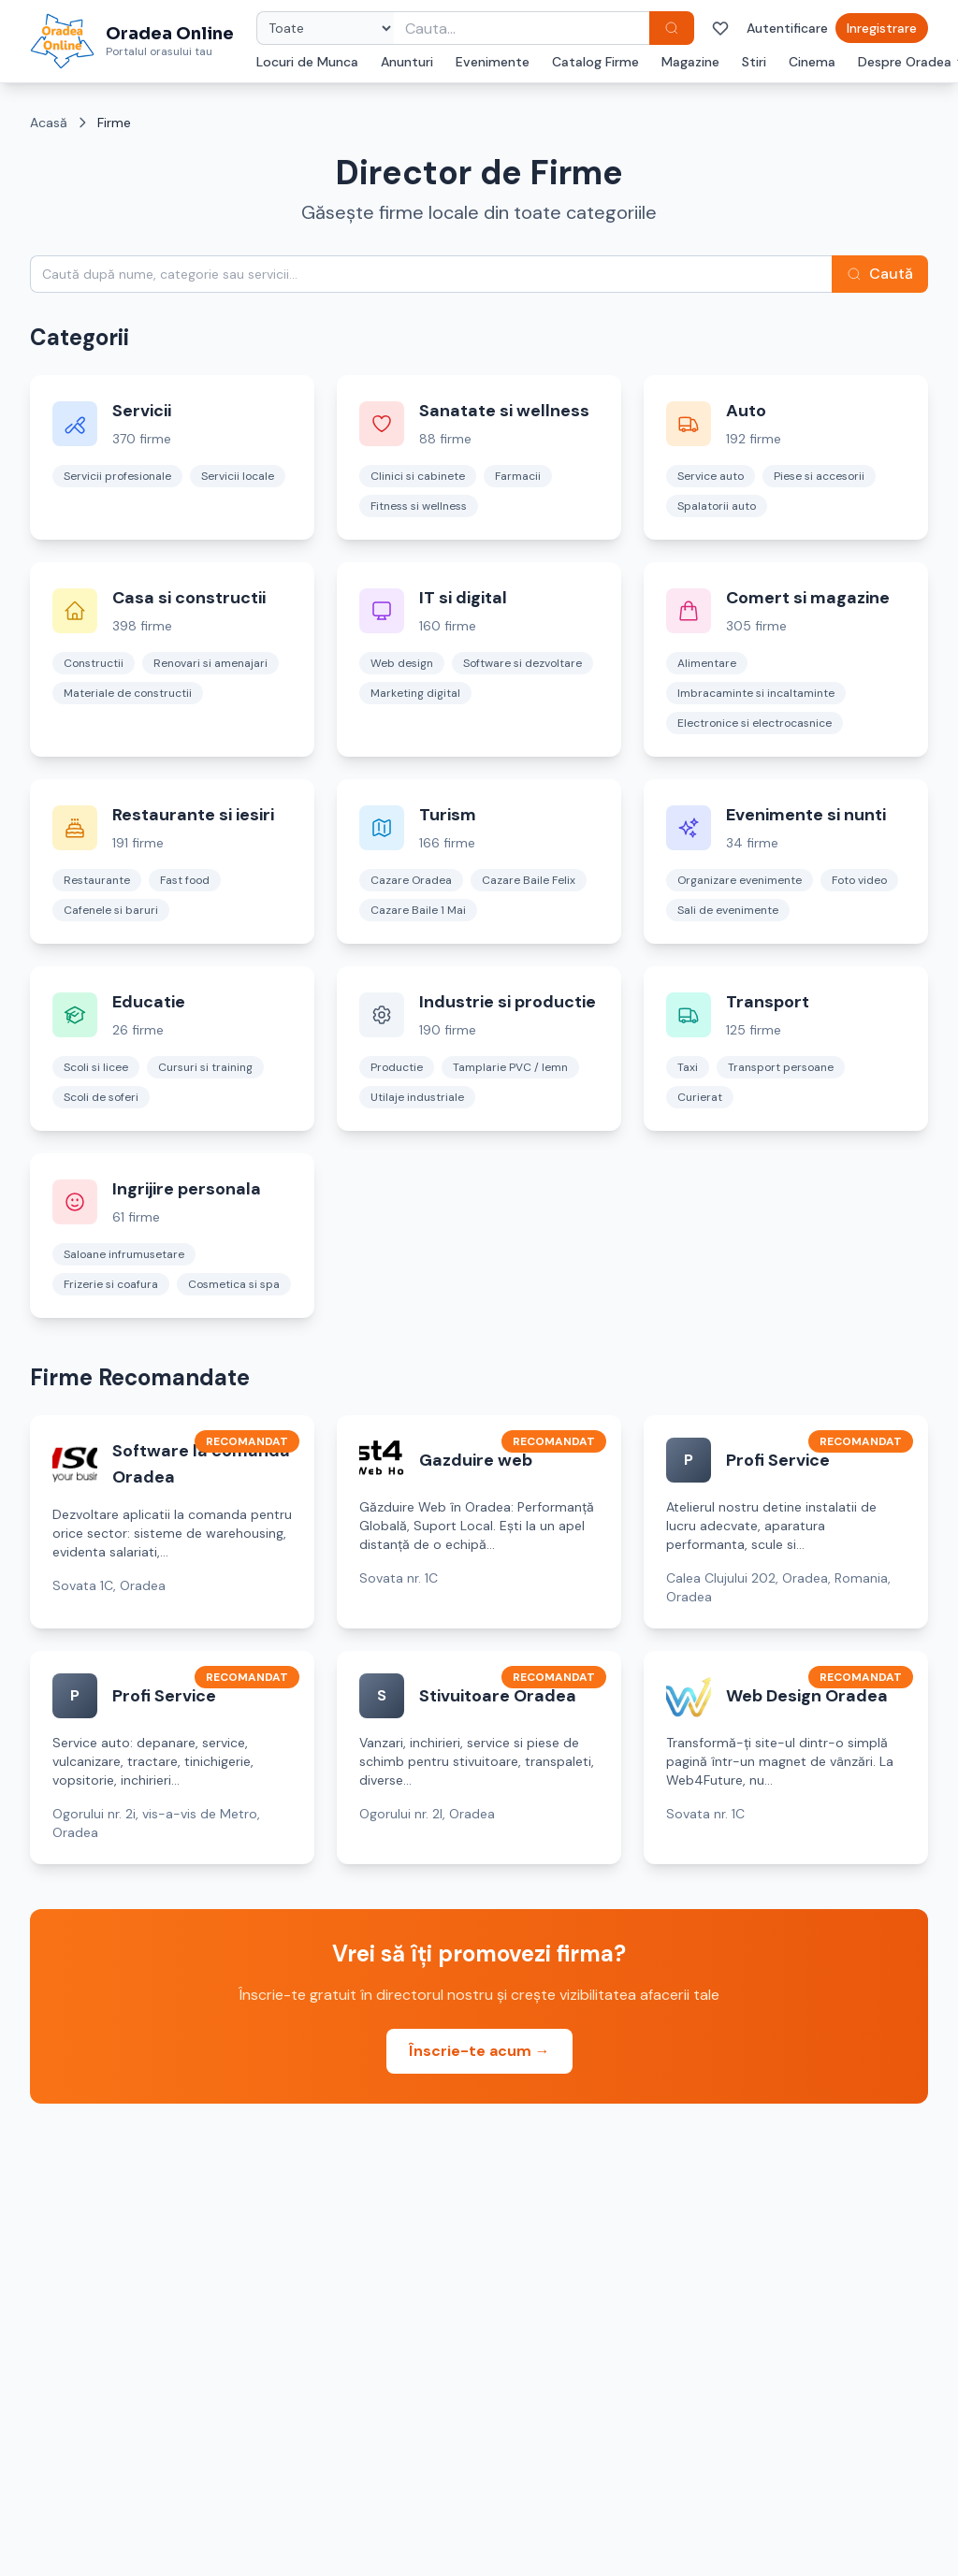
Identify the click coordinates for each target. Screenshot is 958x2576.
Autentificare (787, 28)
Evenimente (493, 61)
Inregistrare (882, 28)
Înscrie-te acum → (479, 2051)
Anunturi (407, 61)
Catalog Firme (595, 61)
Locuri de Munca (307, 61)
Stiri (754, 61)
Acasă (48, 122)
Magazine (690, 61)
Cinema (812, 61)
